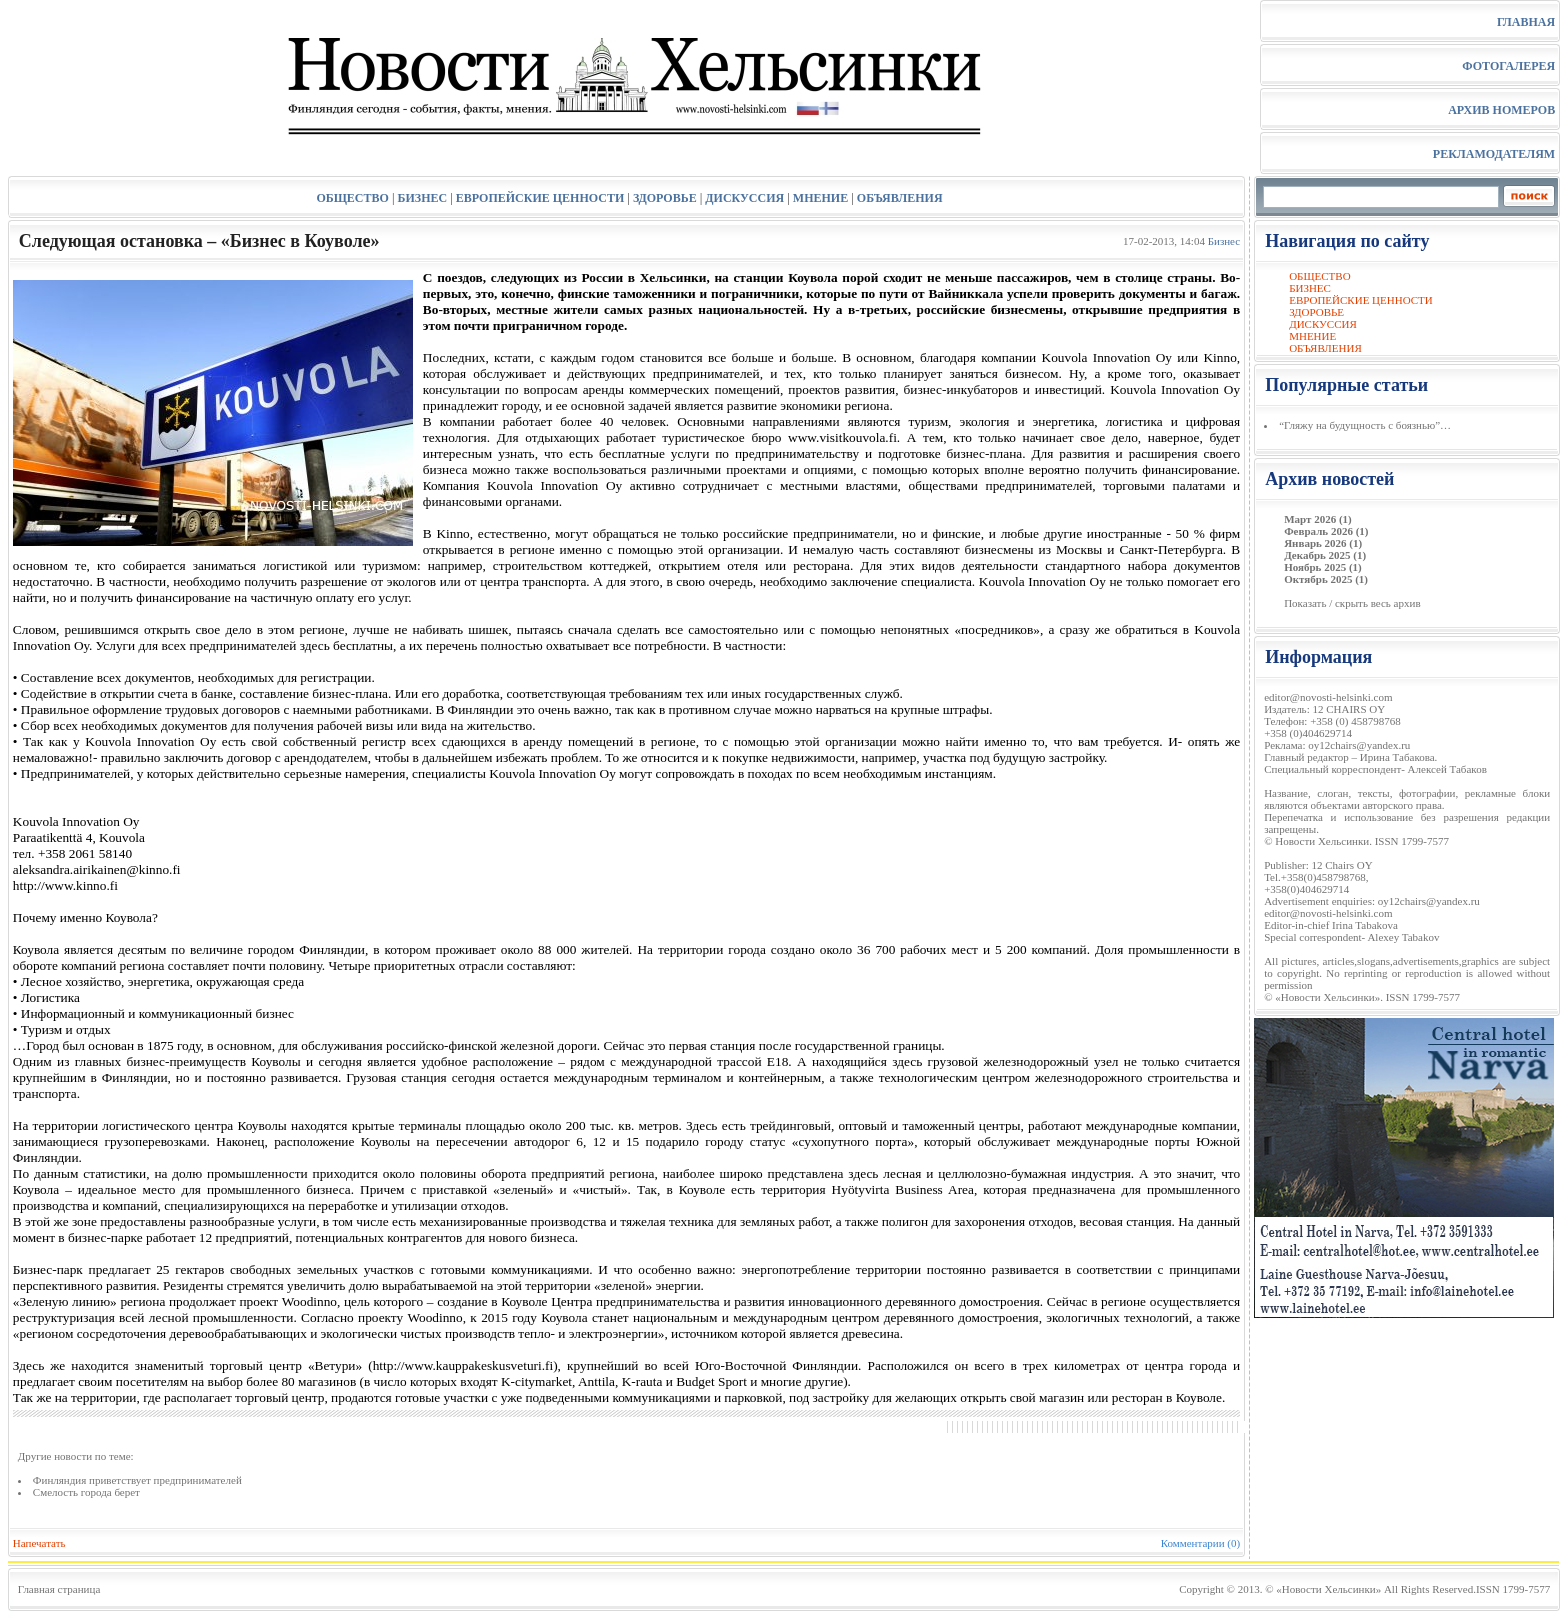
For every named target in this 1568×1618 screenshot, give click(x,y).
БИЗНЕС (423, 198)
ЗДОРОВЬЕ (665, 198)
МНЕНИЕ (820, 198)
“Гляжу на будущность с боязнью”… (1365, 425)
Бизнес (1224, 241)
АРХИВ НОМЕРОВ (1501, 110)
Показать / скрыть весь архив (1352, 603)
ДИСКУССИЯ (744, 198)
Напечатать (39, 1543)
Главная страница (59, 1589)
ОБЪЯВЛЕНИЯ (900, 198)
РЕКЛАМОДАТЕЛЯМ (1494, 154)
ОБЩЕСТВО (352, 198)
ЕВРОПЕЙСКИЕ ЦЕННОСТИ (540, 198)
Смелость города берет (86, 1492)
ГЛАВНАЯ (1526, 22)
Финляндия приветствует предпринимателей (137, 1480)
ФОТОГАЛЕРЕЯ (1508, 66)
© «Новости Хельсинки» (1323, 1589)
